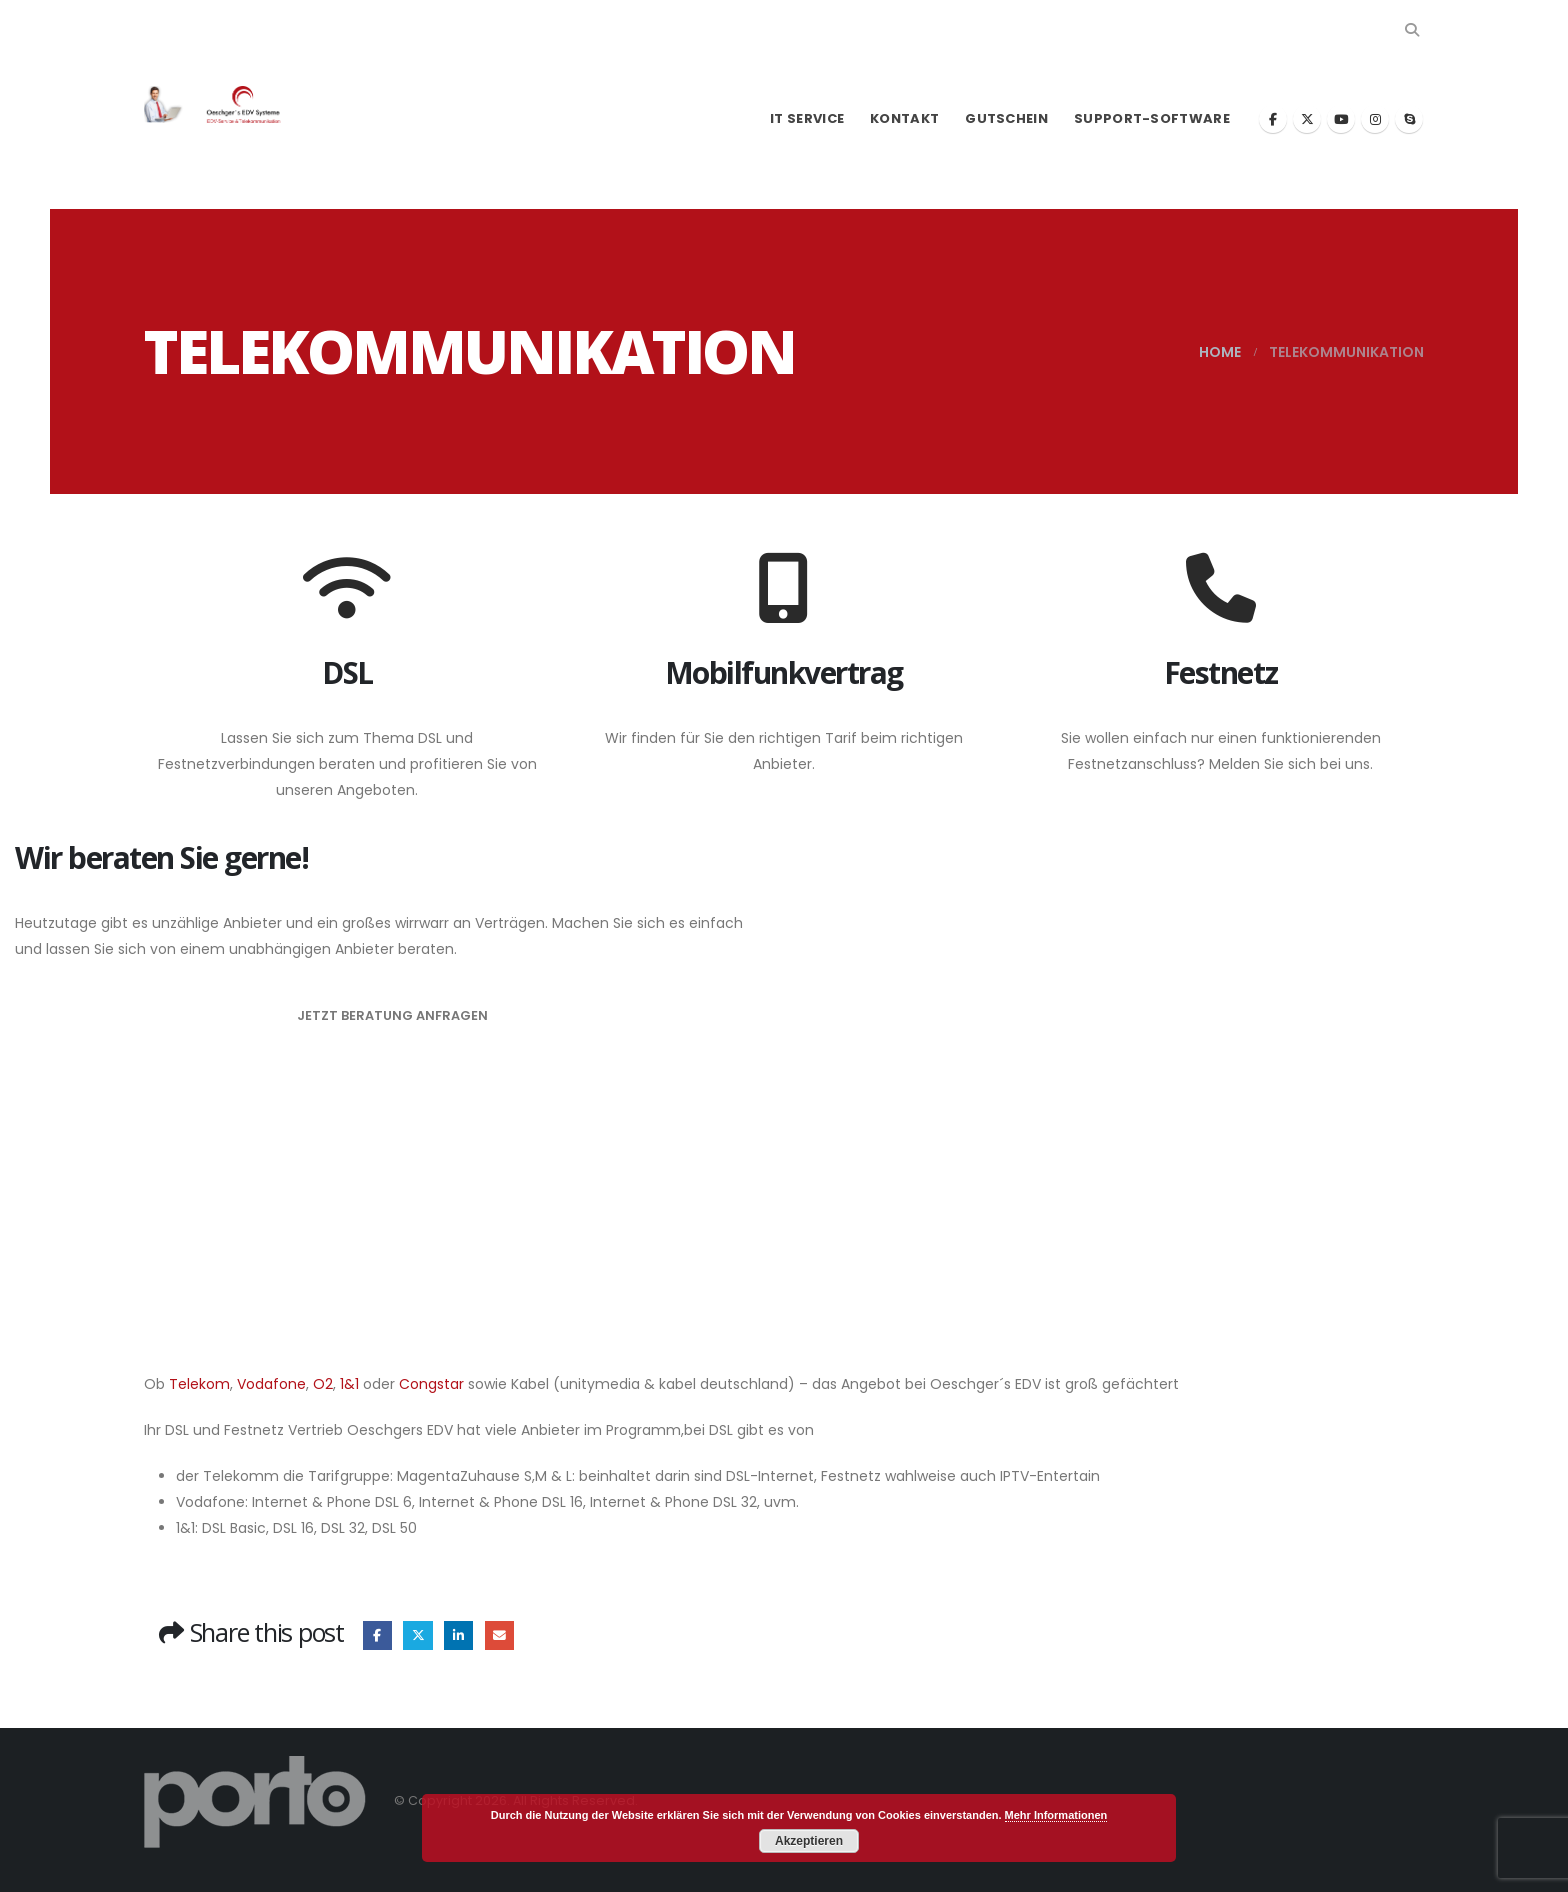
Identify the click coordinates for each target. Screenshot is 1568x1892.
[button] (1411, 30)
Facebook (377, 1635)
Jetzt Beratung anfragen (392, 1015)
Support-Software (1152, 118)
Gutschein (1006, 118)
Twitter (417, 1635)
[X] (1307, 119)
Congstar (433, 1384)
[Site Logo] (224, 104)
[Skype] (1409, 119)
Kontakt (904, 118)
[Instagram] (1375, 119)
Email (499, 1635)
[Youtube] (1341, 119)
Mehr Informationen (1056, 1815)
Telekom (199, 1384)
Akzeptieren (809, 1841)
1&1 (349, 1384)
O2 (323, 1384)
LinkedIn (458, 1635)
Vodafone (271, 1384)
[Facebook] (1273, 119)
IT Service (807, 118)
